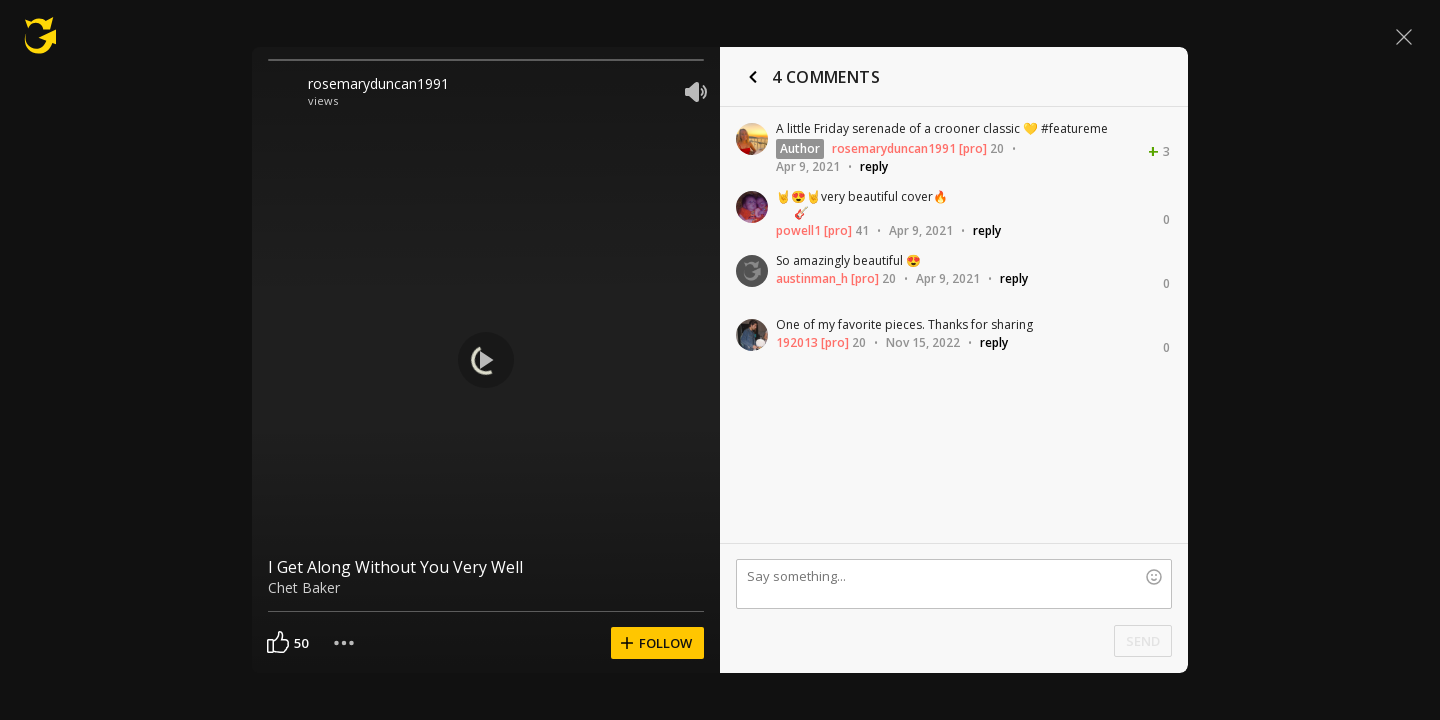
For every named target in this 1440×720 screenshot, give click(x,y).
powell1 (798, 230)
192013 (797, 342)
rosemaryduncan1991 (378, 83)
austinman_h (812, 278)
